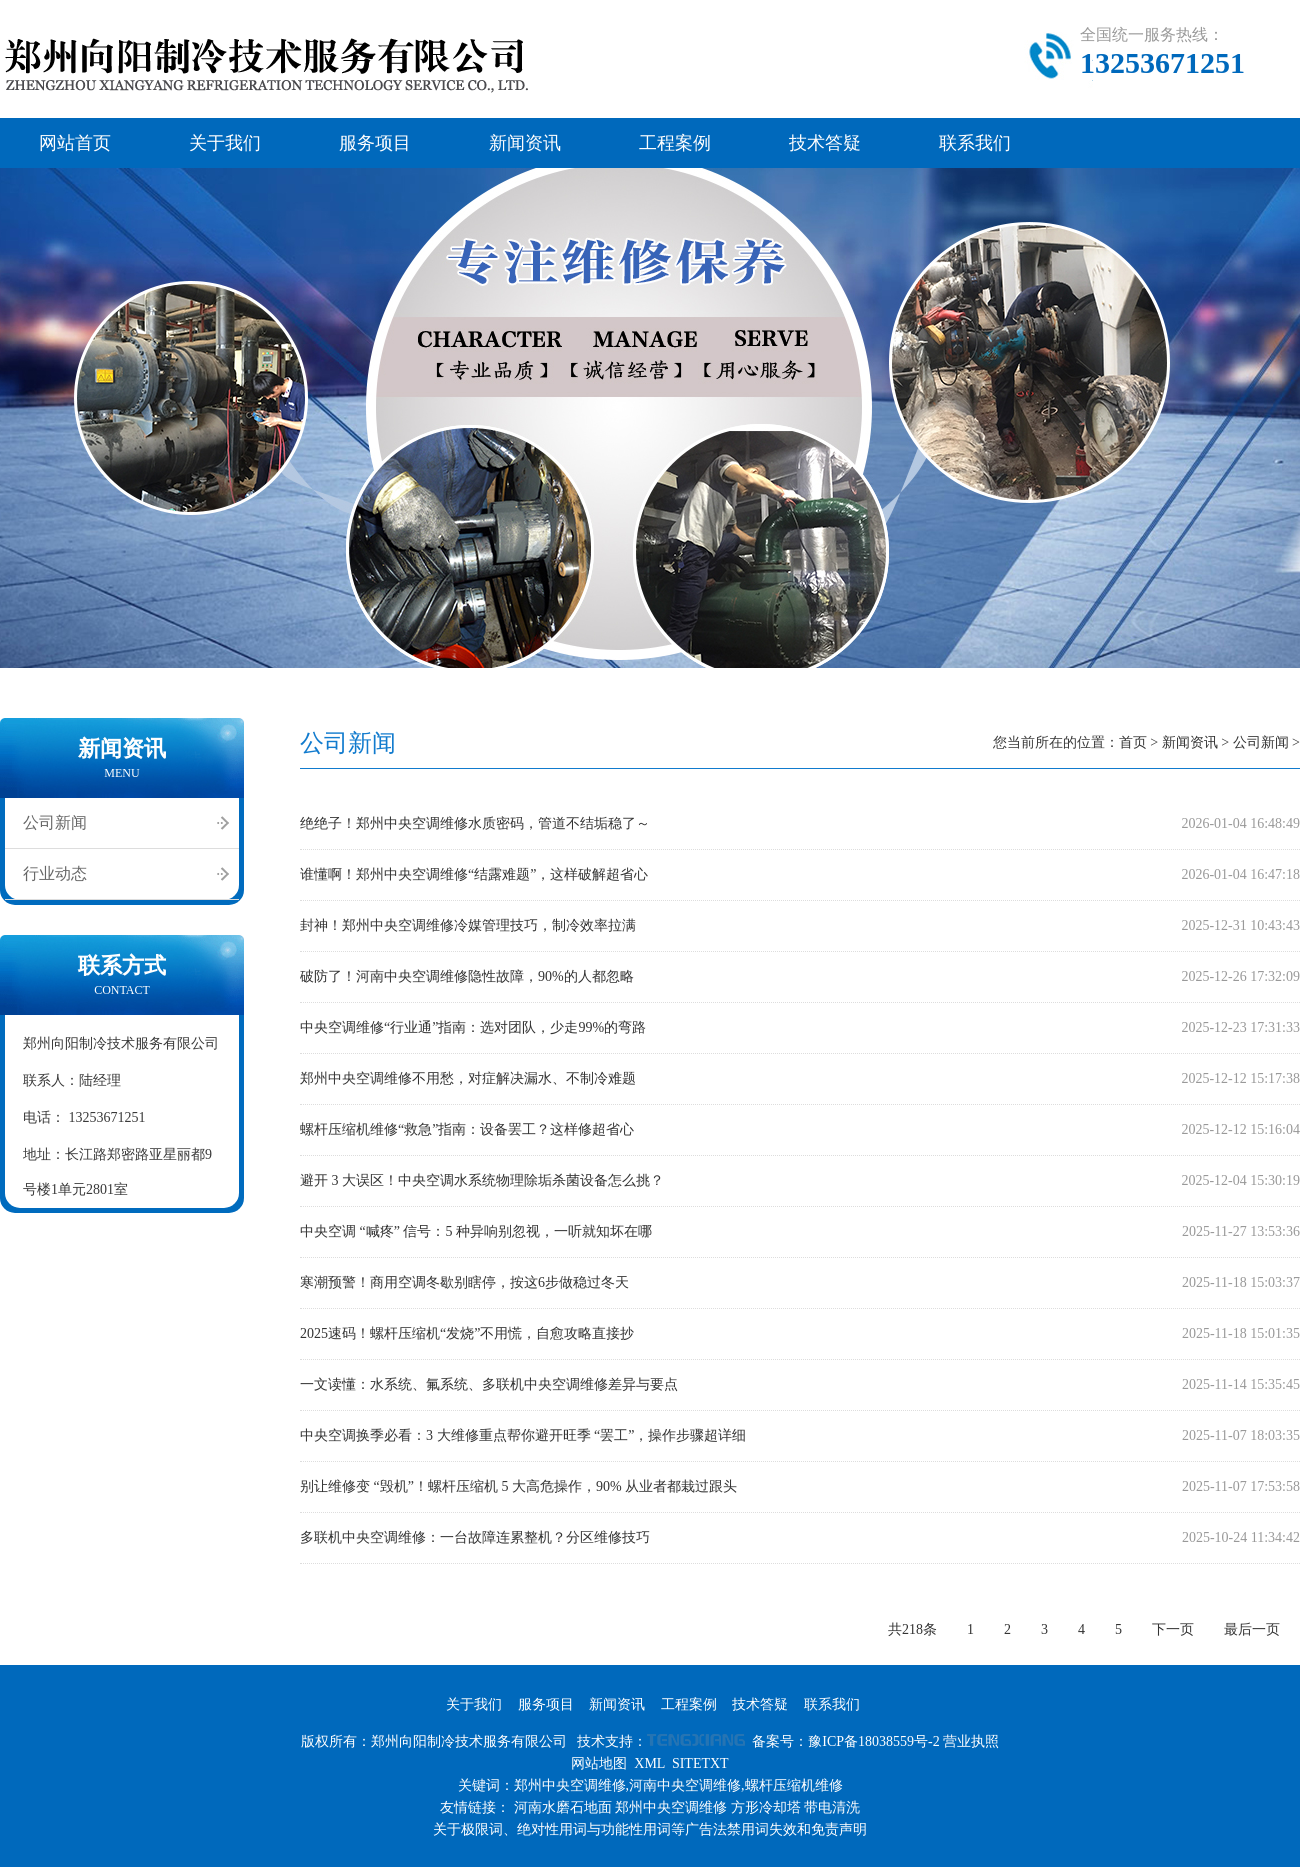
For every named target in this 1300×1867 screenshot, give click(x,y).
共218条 (912, 1629)
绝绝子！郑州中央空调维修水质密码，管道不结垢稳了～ (475, 823)
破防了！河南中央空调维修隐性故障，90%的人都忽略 (467, 976)
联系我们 (975, 143)
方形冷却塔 (766, 1807)
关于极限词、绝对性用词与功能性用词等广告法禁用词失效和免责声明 (650, 1829)
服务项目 (375, 143)
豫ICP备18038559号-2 (873, 1741)
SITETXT (700, 1763)
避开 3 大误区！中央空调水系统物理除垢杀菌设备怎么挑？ (482, 1180)
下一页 (1173, 1629)
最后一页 (1252, 1629)
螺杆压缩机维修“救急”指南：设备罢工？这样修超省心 (467, 1129)
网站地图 (599, 1763)
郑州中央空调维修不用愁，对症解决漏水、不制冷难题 (468, 1078)
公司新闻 (55, 822)
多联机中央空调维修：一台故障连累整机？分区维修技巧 (475, 1537)
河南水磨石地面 (563, 1807)
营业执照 (971, 1741)
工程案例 (675, 143)
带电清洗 (832, 1807)
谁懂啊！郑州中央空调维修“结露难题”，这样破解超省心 (474, 874)
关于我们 (225, 143)
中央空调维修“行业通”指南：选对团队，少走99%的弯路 (473, 1027)
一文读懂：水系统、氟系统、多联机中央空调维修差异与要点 (489, 1384)
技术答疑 (825, 143)
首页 (1133, 742)
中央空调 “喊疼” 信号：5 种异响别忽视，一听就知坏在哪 (476, 1231)
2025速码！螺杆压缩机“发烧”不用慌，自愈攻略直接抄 (467, 1333)
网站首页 (75, 143)
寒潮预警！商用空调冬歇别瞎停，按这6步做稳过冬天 (464, 1282)
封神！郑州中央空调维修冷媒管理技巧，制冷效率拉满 (468, 925)
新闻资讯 (525, 143)
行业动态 (55, 873)
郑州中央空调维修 (671, 1807)
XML (649, 1763)
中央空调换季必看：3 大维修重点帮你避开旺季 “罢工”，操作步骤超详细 (523, 1435)
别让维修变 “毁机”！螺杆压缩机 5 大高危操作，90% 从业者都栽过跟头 (518, 1486)
